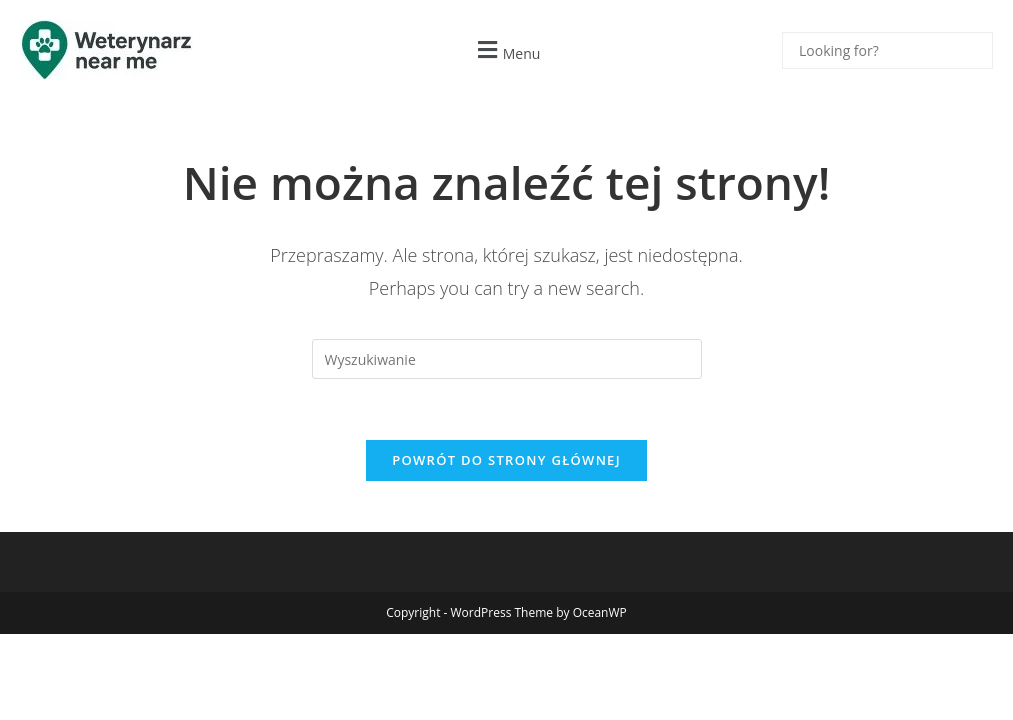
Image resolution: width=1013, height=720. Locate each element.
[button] (506, 50)
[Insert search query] (507, 359)
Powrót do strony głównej (506, 460)
